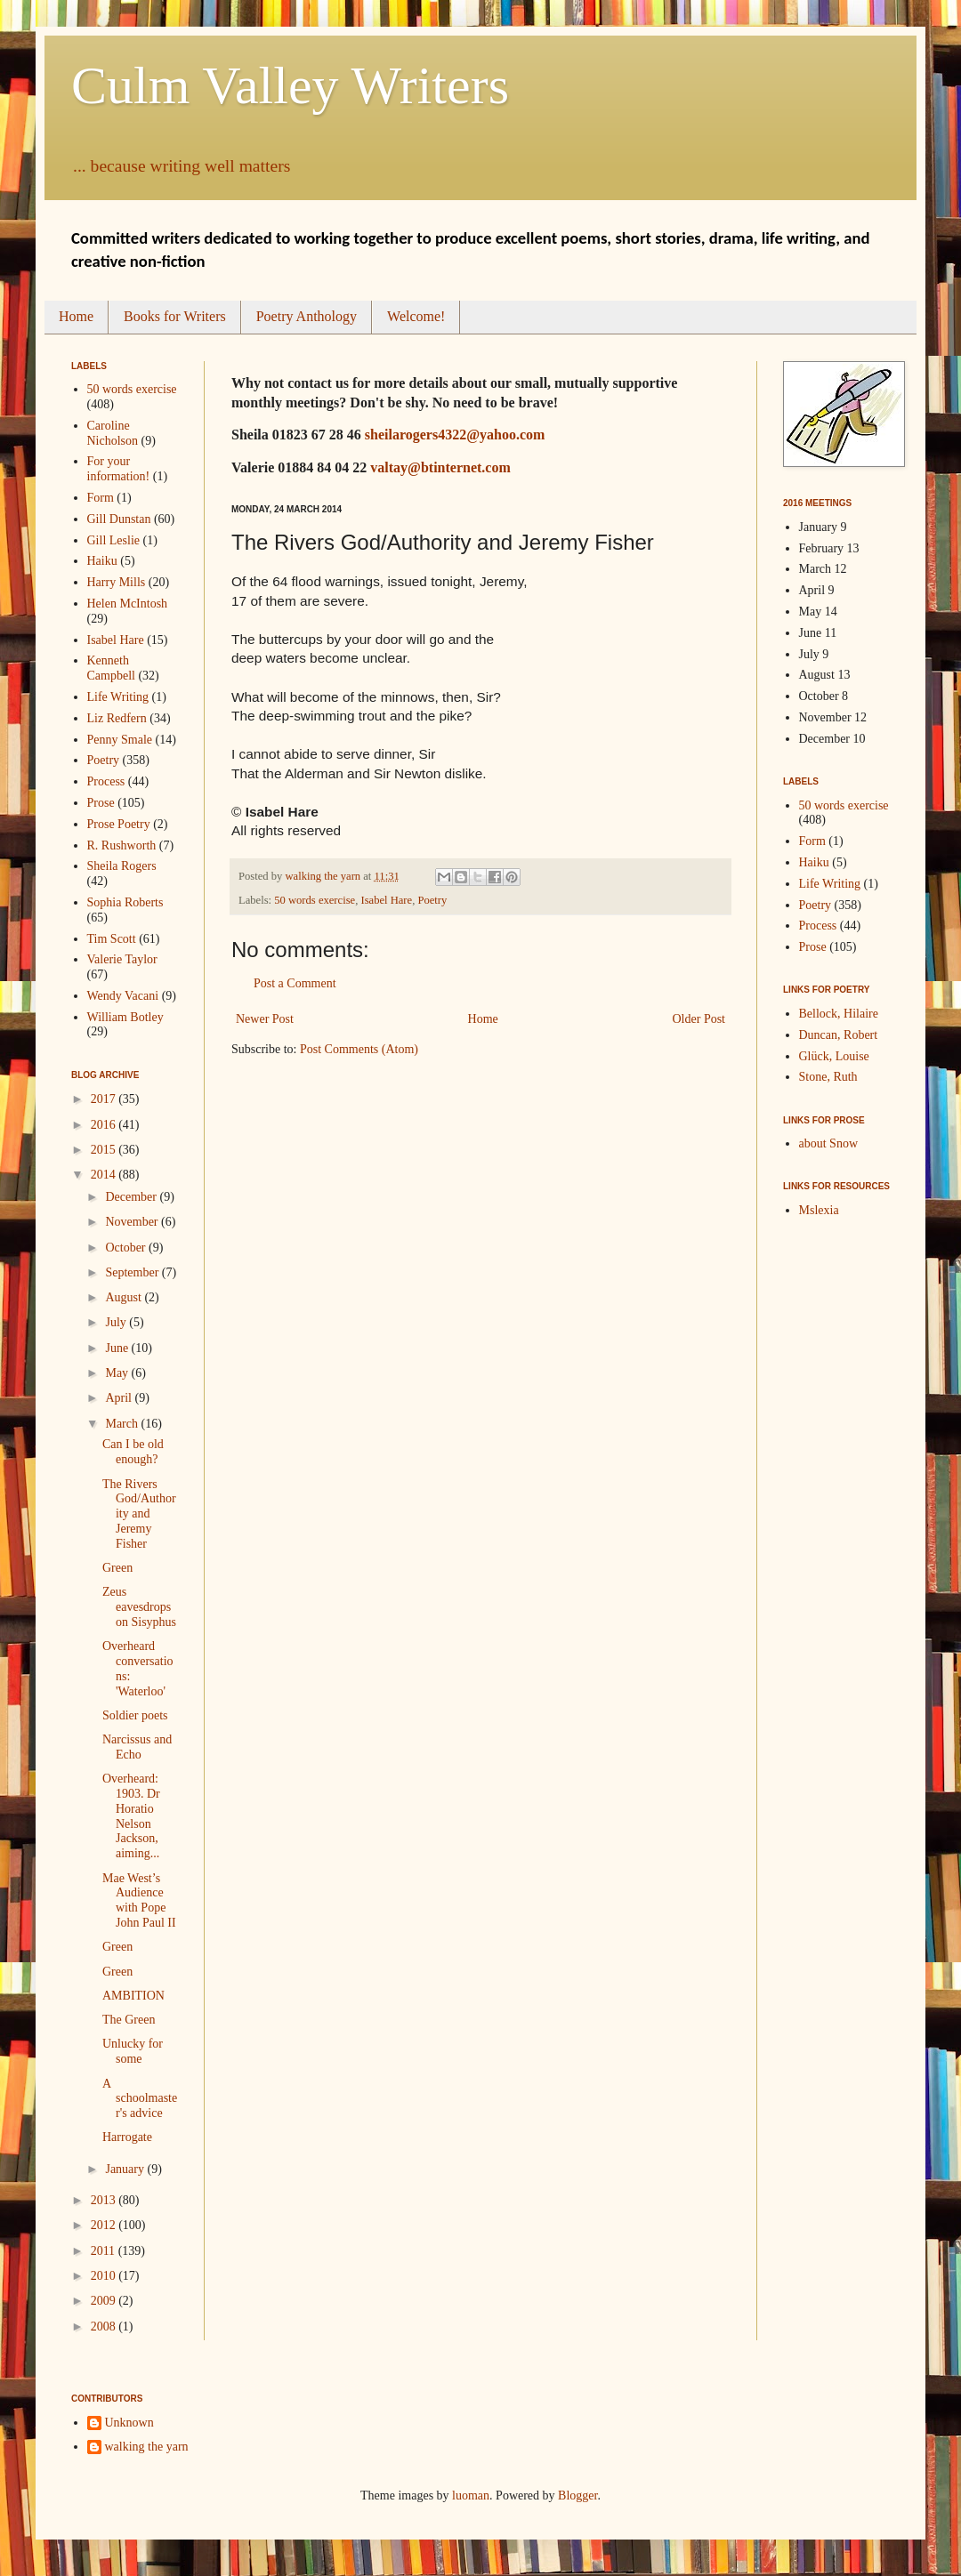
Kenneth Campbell (111, 668)
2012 (105, 2225)
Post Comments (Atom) (359, 1049)
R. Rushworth (122, 845)
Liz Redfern (117, 718)
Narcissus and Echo (137, 1747)
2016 (105, 1124)
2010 (105, 2275)
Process (106, 781)
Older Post (699, 1019)
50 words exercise (314, 900)
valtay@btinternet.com (440, 467)
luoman (470, 2495)
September (133, 1272)
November (133, 1221)
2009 (105, 2300)
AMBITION (133, 1995)
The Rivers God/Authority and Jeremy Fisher (139, 1513)
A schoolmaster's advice (139, 2099)
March (123, 1423)
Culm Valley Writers (290, 85)
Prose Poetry (118, 824)
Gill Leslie (114, 540)
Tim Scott (111, 939)
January (126, 2169)
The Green (128, 2019)
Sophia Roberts (125, 902)
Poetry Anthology (306, 316)
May (118, 1373)
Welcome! (416, 316)
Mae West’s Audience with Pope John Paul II (139, 1900)
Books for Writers (175, 316)
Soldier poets (135, 1715)
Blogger (577, 2495)
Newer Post (265, 1019)
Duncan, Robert (838, 1035)
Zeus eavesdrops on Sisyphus (139, 1607)
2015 (105, 1149)
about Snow (829, 1143)
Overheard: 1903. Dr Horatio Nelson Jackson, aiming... (131, 1816)
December (132, 1196)
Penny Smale (120, 739)
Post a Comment (295, 983)
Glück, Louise (834, 1056)
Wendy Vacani (123, 995)
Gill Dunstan (119, 519)
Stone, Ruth (828, 1076)
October (127, 1247)
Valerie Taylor (122, 959)
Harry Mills (116, 582)
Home (76, 316)
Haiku (102, 561)
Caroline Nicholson (113, 433)
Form (100, 497)
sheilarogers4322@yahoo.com (455, 434)
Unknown (129, 2422)
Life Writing (118, 697)
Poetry (432, 900)
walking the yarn (147, 2446)
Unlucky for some (132, 2051)
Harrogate (127, 2137)
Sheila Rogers (122, 866)
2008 (105, 2326)
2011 (104, 2251)
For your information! (118, 469)
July (117, 1322)
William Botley (125, 1017)
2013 (105, 2200)
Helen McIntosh (127, 603)
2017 (105, 1099)
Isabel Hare (386, 900)
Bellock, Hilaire (838, 1013)
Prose (101, 802)
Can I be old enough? (133, 1451)
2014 (105, 1174)
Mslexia (819, 1210)
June (118, 1348)
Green (117, 1567)
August (124, 1297)
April (119, 1398)
